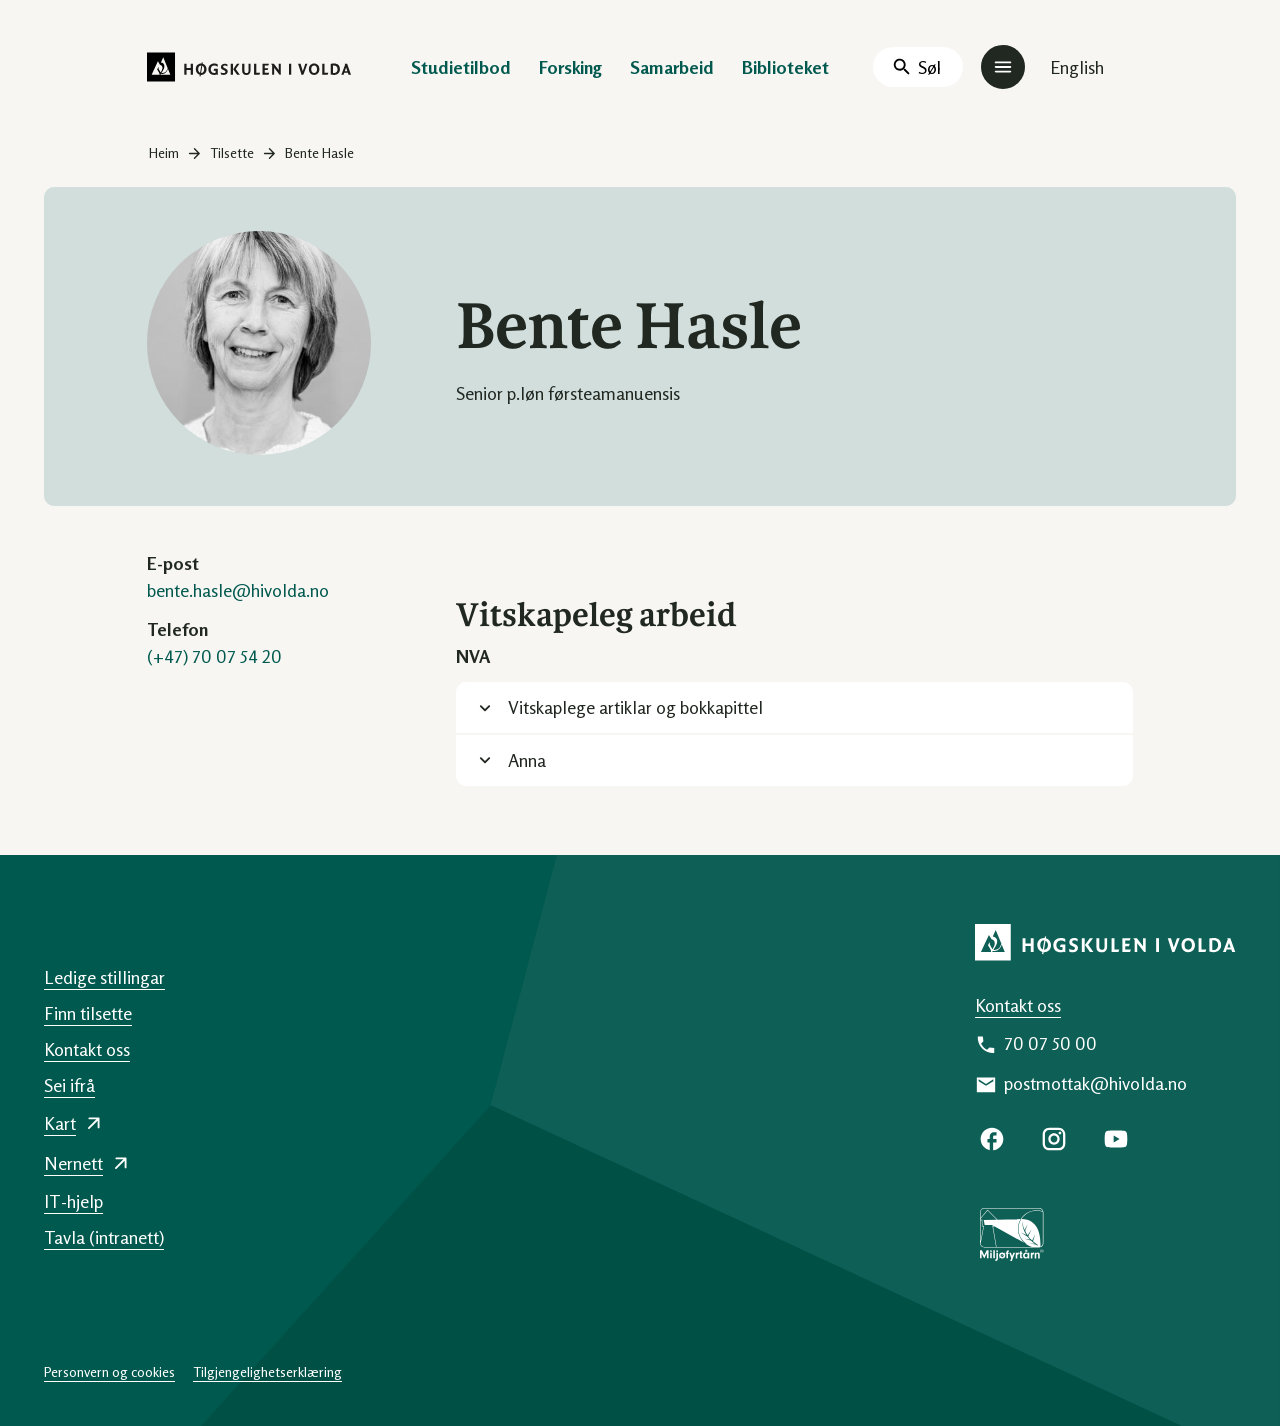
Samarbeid (672, 67)
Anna (527, 760)
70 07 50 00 (1050, 1043)
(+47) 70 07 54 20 (214, 656)
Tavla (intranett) (104, 1237)
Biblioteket (785, 67)
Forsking (570, 67)
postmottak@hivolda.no (1095, 1083)
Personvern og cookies (109, 1371)
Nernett (73, 1163)
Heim (164, 152)
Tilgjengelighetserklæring (267, 1371)
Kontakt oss (1018, 1005)
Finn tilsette (88, 1013)
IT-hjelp (73, 1201)
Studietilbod (461, 67)
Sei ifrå (69, 1085)
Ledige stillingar (104, 977)
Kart (60, 1123)
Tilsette (232, 152)
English (1077, 67)
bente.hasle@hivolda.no (238, 590)
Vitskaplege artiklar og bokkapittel (635, 707)
